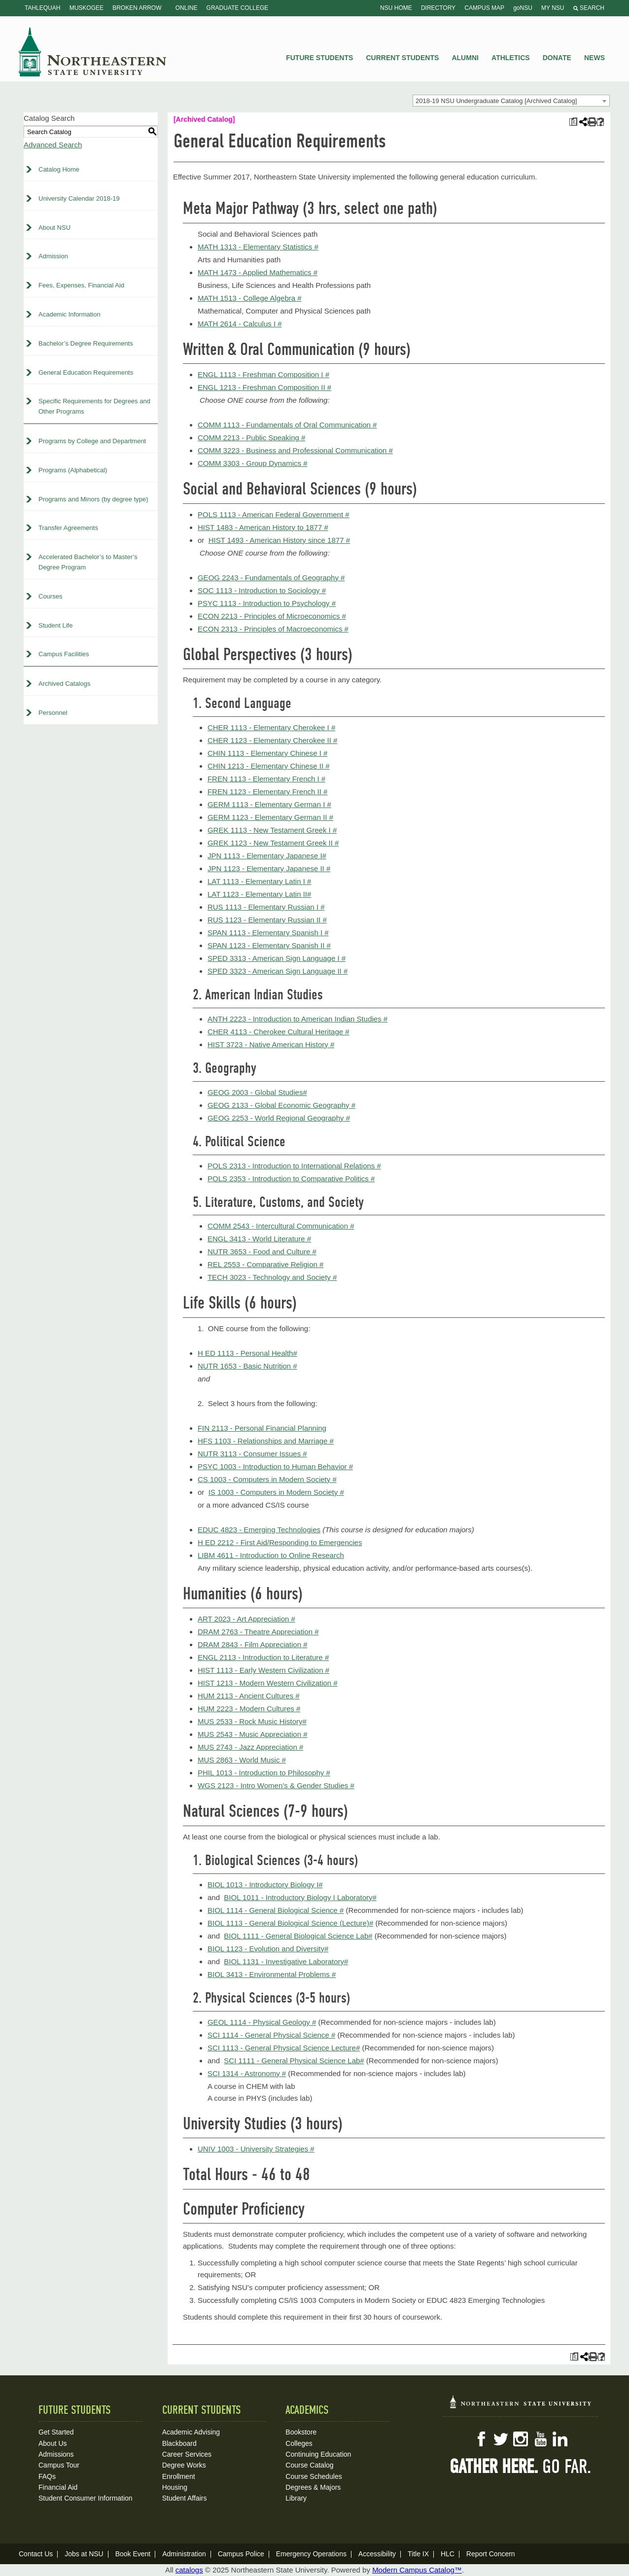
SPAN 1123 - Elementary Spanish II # (269, 945)
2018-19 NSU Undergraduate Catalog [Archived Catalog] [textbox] (496, 101)
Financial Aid (57, 2487)
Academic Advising (191, 2432)
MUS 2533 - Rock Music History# (252, 1721)
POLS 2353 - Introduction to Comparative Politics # (291, 1178)
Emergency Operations (311, 2554)
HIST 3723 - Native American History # (271, 1044)
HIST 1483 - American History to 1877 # (263, 527)
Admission (53, 256)
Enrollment (178, 2476)
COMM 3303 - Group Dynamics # (253, 463)
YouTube (540, 2439)
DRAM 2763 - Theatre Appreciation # (258, 1631)
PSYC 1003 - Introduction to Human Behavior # (275, 1466)
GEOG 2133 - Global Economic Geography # (281, 1105)
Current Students (402, 58)
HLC (447, 2554)
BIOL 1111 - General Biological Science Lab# (298, 1936)
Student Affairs (184, 2498)
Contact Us (36, 2554)
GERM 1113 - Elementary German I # (269, 804)
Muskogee (87, 7)
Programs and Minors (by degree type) (93, 499)
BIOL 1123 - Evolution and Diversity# (268, 1948)
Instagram (520, 2439)
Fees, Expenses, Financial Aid (81, 285)
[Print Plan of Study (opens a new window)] (573, 122)
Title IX (418, 2554)
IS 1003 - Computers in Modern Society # (276, 1492)
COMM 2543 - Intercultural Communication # (281, 1226)
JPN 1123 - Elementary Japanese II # (269, 868)
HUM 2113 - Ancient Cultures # (249, 1696)
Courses (50, 596)
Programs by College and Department (92, 441)
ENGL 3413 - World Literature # (259, 1239)
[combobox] (511, 100)
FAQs (47, 2476)
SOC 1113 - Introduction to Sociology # (262, 590)
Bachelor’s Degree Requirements (85, 343)
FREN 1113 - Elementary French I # (266, 779)
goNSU (522, 7)
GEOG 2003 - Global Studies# (257, 1092)
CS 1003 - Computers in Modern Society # (267, 1479)
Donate (557, 58)
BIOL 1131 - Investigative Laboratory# (286, 1961)
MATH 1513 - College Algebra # (250, 298)
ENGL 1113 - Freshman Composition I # (263, 374)
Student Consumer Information (85, 2498)
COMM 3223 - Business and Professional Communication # (295, 450)
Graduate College (238, 7)
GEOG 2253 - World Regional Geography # (279, 1118)
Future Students (319, 58)
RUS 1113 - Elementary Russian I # (266, 907)
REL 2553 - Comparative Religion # (265, 1264)
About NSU (54, 227)
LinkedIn (560, 2439)
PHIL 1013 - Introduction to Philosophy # (264, 1772)
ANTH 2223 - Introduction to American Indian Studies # (297, 1019)
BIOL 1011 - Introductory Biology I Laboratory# (300, 1897)
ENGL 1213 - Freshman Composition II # (264, 387)
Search (588, 7)
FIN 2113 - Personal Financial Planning (262, 1428)
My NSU (552, 7)
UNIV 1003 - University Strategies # (256, 2149)
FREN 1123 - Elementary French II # (267, 791)
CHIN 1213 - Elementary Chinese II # (269, 766)
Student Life (55, 625)
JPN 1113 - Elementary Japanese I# (267, 855)
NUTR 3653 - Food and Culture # (262, 1251)
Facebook (481, 2439)
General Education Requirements (85, 372)
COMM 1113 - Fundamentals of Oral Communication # (287, 425)
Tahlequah (42, 7)
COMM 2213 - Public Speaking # (251, 437)
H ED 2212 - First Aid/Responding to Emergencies (280, 1542)
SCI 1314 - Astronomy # (247, 2073)
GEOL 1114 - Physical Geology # (262, 2022)
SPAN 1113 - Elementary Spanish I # (268, 932)
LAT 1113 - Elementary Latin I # (259, 881)
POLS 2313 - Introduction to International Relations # (294, 1166)
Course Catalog (309, 2465)
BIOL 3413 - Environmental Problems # (272, 1974)
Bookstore (300, 2432)
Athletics (510, 58)
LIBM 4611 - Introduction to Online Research (271, 1555)
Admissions (56, 2454)
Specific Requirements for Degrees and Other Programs (94, 406)
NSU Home (396, 7)
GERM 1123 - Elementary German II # (270, 817)
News (594, 58)
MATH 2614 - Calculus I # (240, 323)
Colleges (298, 2443)
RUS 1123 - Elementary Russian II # (267, 920)
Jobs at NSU (84, 2554)
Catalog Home (58, 169)
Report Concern (490, 2554)
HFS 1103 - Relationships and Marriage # (266, 1441)
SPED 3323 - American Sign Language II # (278, 971)
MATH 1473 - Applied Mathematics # (257, 272)
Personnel (53, 712)
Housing (174, 2487)
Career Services (186, 2454)
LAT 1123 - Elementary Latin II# (259, 894)
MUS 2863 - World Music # (242, 1760)
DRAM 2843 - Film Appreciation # (253, 1644)
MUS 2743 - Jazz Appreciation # (250, 1747)
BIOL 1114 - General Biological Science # (276, 1910)
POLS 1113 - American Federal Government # (273, 514)
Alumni (465, 58)
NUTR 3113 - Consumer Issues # (252, 1453)
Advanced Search (53, 145)
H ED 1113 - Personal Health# (247, 1353)
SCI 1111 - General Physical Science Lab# (294, 2060)
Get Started (56, 2432)
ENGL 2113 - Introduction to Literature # (263, 1657)
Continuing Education (318, 2454)
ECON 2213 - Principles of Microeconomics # (272, 616)
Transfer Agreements (68, 527)
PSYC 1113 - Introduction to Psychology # (267, 603)
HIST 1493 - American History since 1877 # (279, 540)
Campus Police (241, 2554)
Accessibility (377, 2554)
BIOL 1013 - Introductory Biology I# (265, 1884)
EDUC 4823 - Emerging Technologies (259, 1529)
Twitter (500, 2439)
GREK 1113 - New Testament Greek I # (272, 830)
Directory (438, 7)
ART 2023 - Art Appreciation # (246, 1619)
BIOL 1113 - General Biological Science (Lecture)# (290, 1923)
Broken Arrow (136, 7)
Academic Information (69, 314)
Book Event (133, 2554)
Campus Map (484, 7)
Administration (184, 2554)
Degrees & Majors (313, 2487)
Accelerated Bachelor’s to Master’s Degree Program (88, 562)
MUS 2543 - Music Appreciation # (253, 1734)
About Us (52, 2443)
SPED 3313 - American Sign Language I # (277, 958)
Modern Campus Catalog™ (417, 2570)
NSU (93, 51)
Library (296, 2498)
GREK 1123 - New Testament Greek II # (273, 843)
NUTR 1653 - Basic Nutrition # (247, 1366)
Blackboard (179, 2443)
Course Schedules (313, 2476)
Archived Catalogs (64, 683)
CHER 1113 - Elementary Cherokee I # (271, 727)
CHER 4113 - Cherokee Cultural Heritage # (278, 1031)
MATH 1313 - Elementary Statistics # (258, 247)
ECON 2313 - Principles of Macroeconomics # (273, 629)
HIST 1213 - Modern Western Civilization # (268, 1683)
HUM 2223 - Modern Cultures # (249, 1708)
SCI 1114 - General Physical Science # (271, 2035)
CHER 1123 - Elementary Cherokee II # (272, 740)
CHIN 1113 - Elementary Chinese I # (267, 753)
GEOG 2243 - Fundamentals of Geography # (271, 577)
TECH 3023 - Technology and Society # (272, 1277)
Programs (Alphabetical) (72, 470)
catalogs (189, 2570)
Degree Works (184, 2465)
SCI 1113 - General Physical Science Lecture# (284, 2048)
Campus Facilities (63, 654)
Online (186, 7)
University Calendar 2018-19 (79, 198)
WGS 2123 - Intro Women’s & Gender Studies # (276, 1785)
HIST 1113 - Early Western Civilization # (263, 1670)
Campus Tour (58, 2465)
